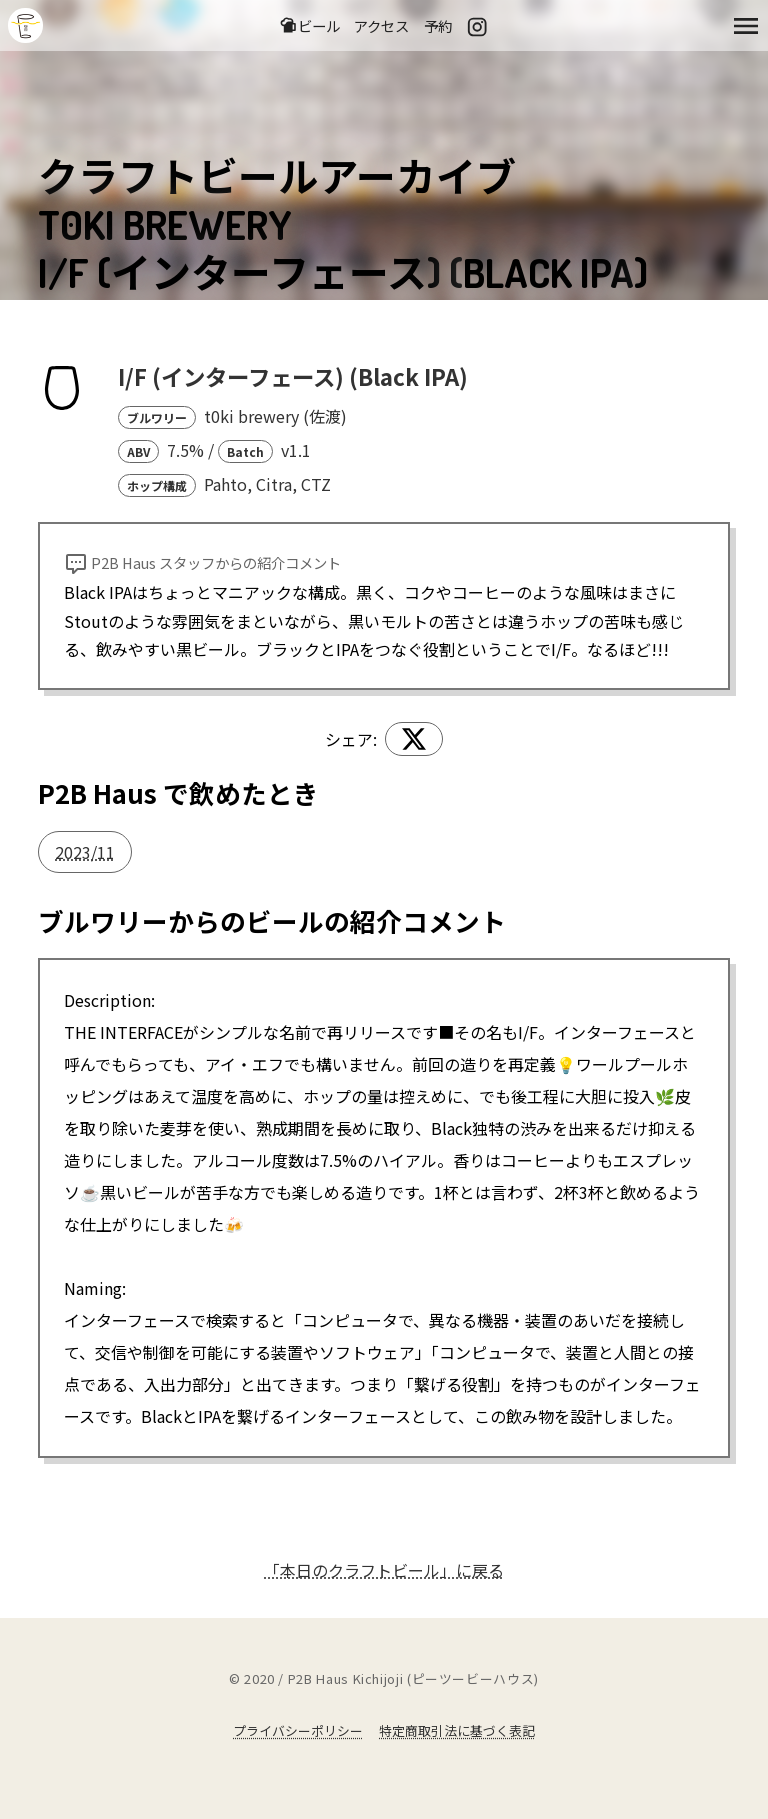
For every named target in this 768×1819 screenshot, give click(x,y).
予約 (438, 25)
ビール (309, 25)
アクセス (381, 25)
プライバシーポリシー (298, 1730)
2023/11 (85, 852)
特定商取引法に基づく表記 (457, 1730)
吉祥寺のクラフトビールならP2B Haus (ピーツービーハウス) (25, 25)
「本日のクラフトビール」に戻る (384, 1570)
